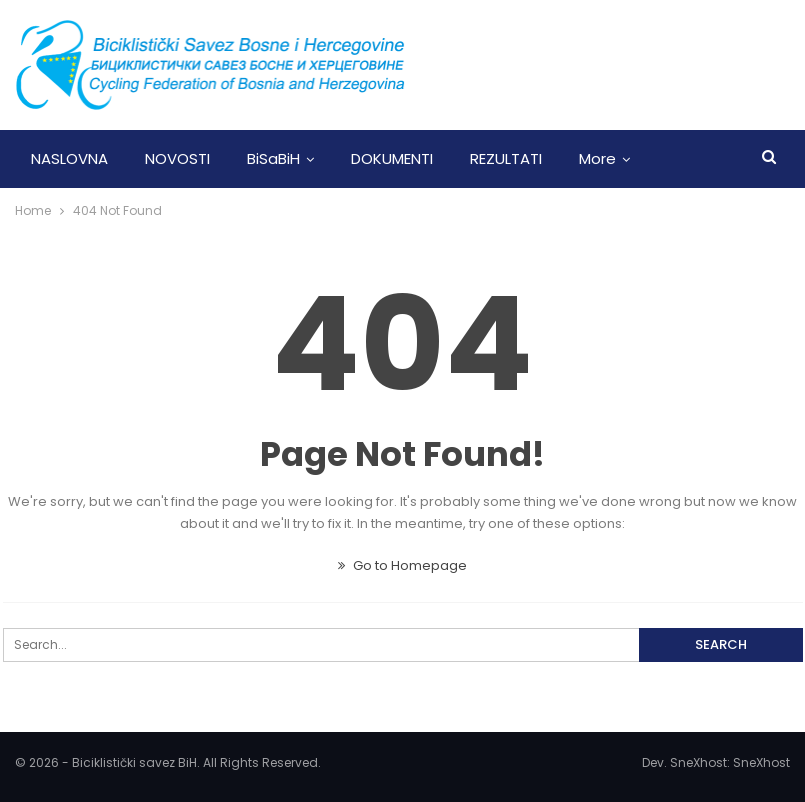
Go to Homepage (402, 565)
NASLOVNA (69, 158)
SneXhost (761, 762)
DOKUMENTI (392, 158)
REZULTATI (506, 158)
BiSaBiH (273, 158)
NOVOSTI (177, 158)
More (597, 158)
